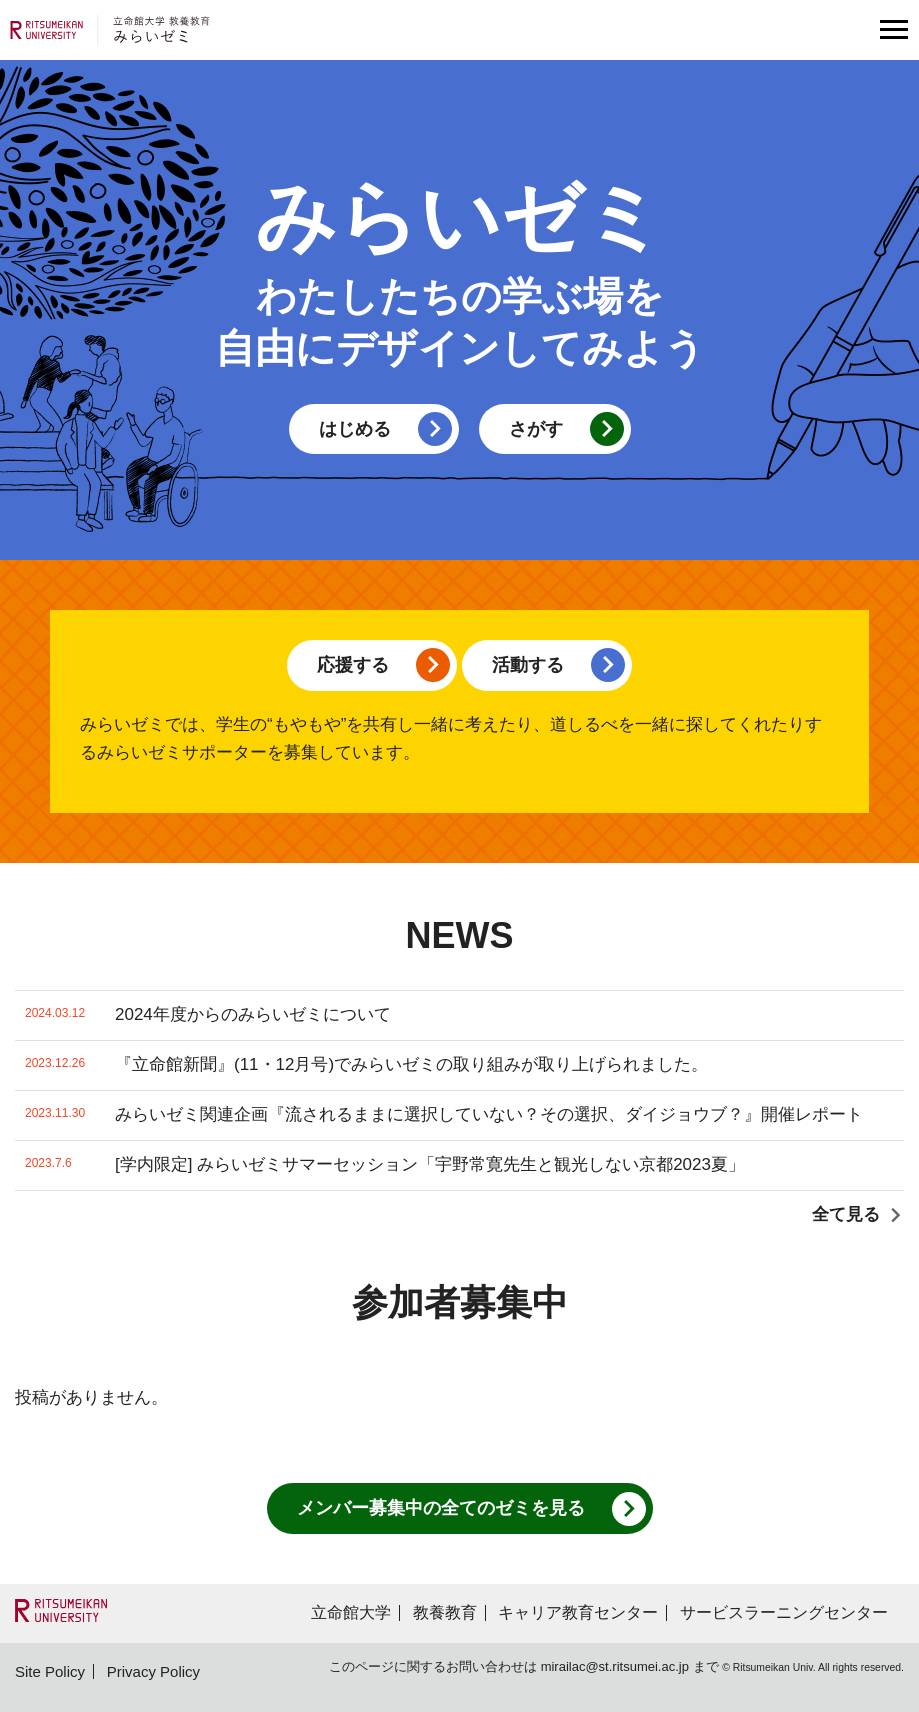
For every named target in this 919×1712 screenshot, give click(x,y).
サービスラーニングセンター (784, 1612)
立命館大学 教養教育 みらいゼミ (110, 30)
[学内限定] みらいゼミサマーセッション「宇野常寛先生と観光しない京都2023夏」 (385, 1165)
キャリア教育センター (578, 1612)
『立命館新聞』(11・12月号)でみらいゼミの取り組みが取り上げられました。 (366, 1065)
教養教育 (445, 1612)
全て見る (846, 1214)
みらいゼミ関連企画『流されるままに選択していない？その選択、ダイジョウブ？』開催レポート (444, 1115)
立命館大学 (351, 1612)
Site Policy (50, 1671)
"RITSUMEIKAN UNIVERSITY (61, 1610)
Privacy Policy (153, 1671)
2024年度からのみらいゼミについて (208, 1015)
